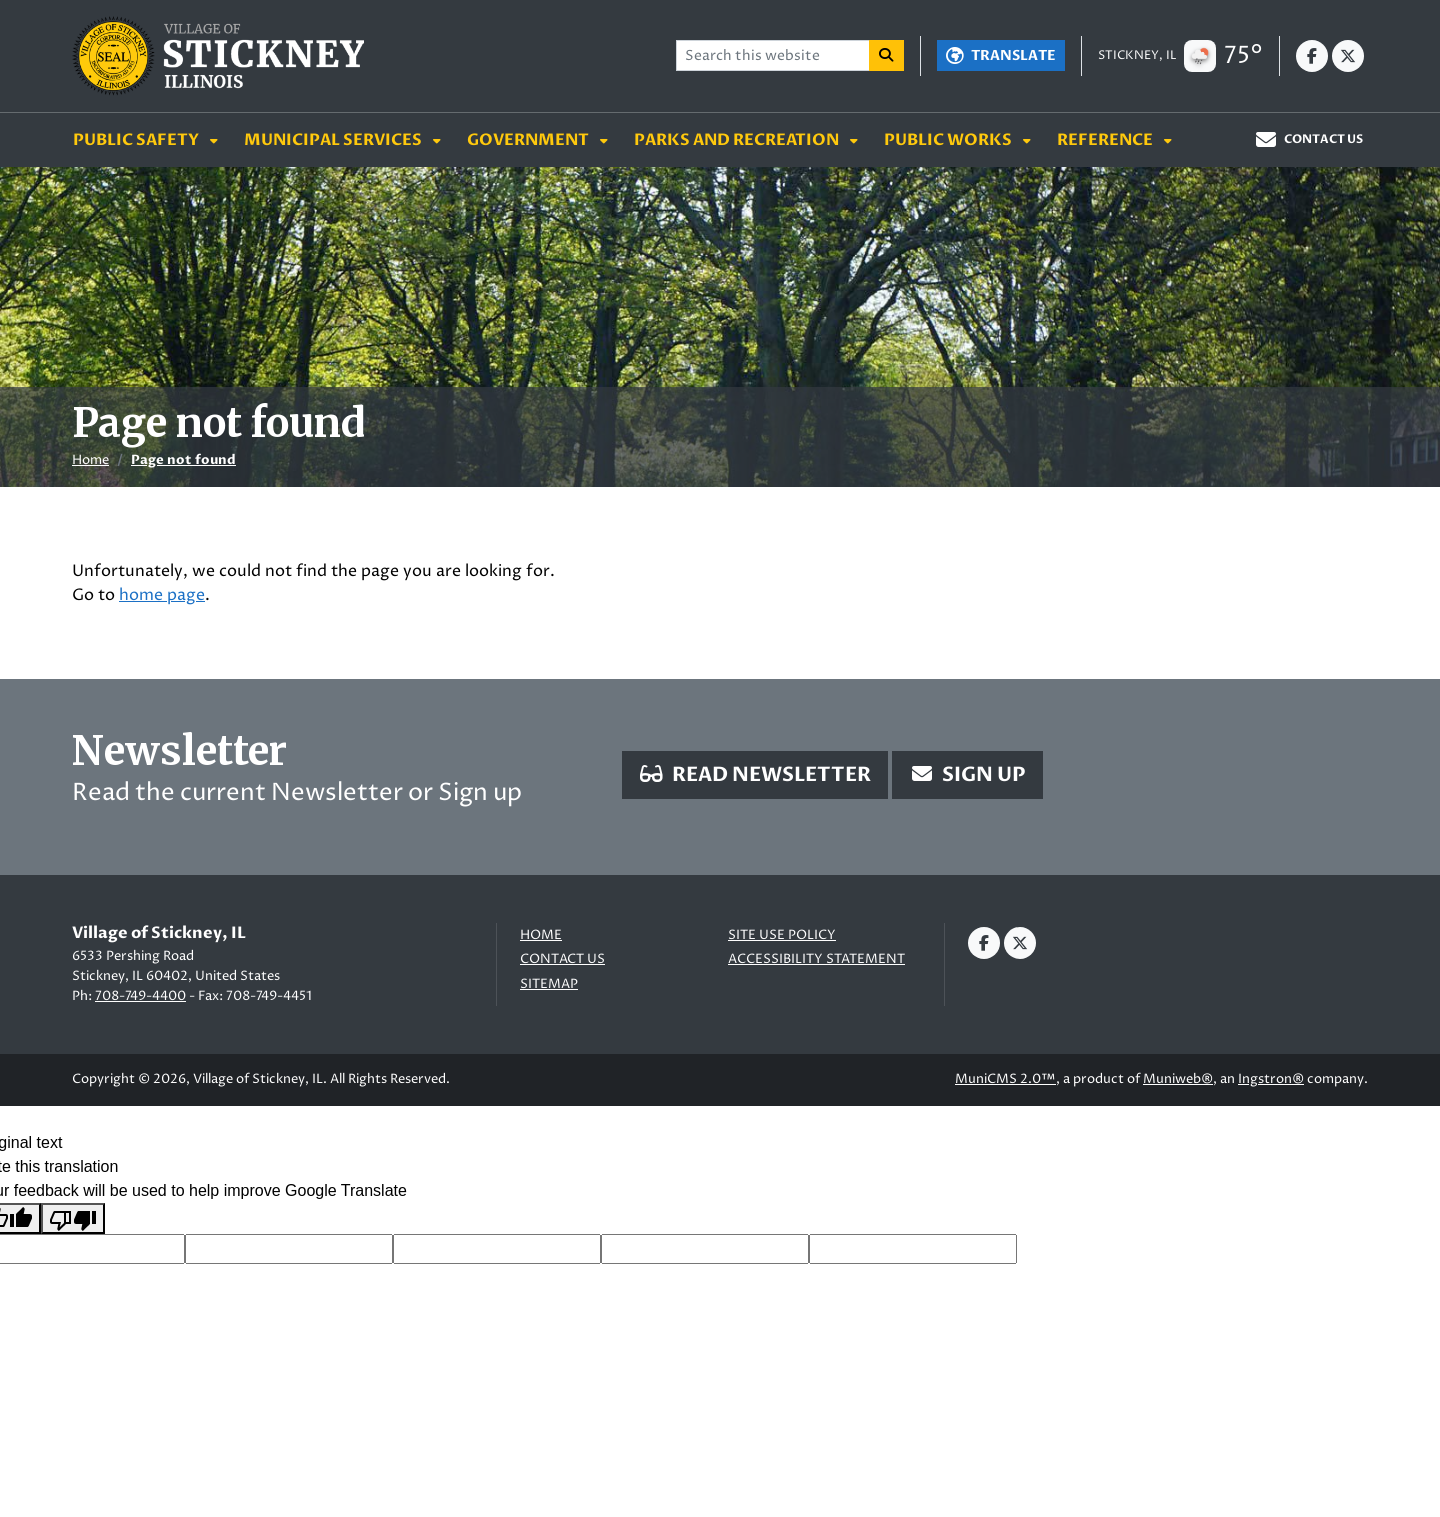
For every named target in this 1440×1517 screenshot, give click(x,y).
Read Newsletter (755, 774)
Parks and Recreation (738, 140)
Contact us (562, 959)
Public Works (949, 140)
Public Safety (137, 140)
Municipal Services (334, 140)
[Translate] (1001, 55)
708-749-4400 (140, 996)
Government (529, 140)
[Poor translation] (73, 1218)
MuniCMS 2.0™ (1005, 1079)
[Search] (887, 55)
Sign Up (967, 774)
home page (162, 595)
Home (90, 460)
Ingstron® (1271, 1079)
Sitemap (549, 984)
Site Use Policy (782, 935)
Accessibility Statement (816, 959)
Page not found (183, 460)
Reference (1106, 140)
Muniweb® (1178, 1079)
